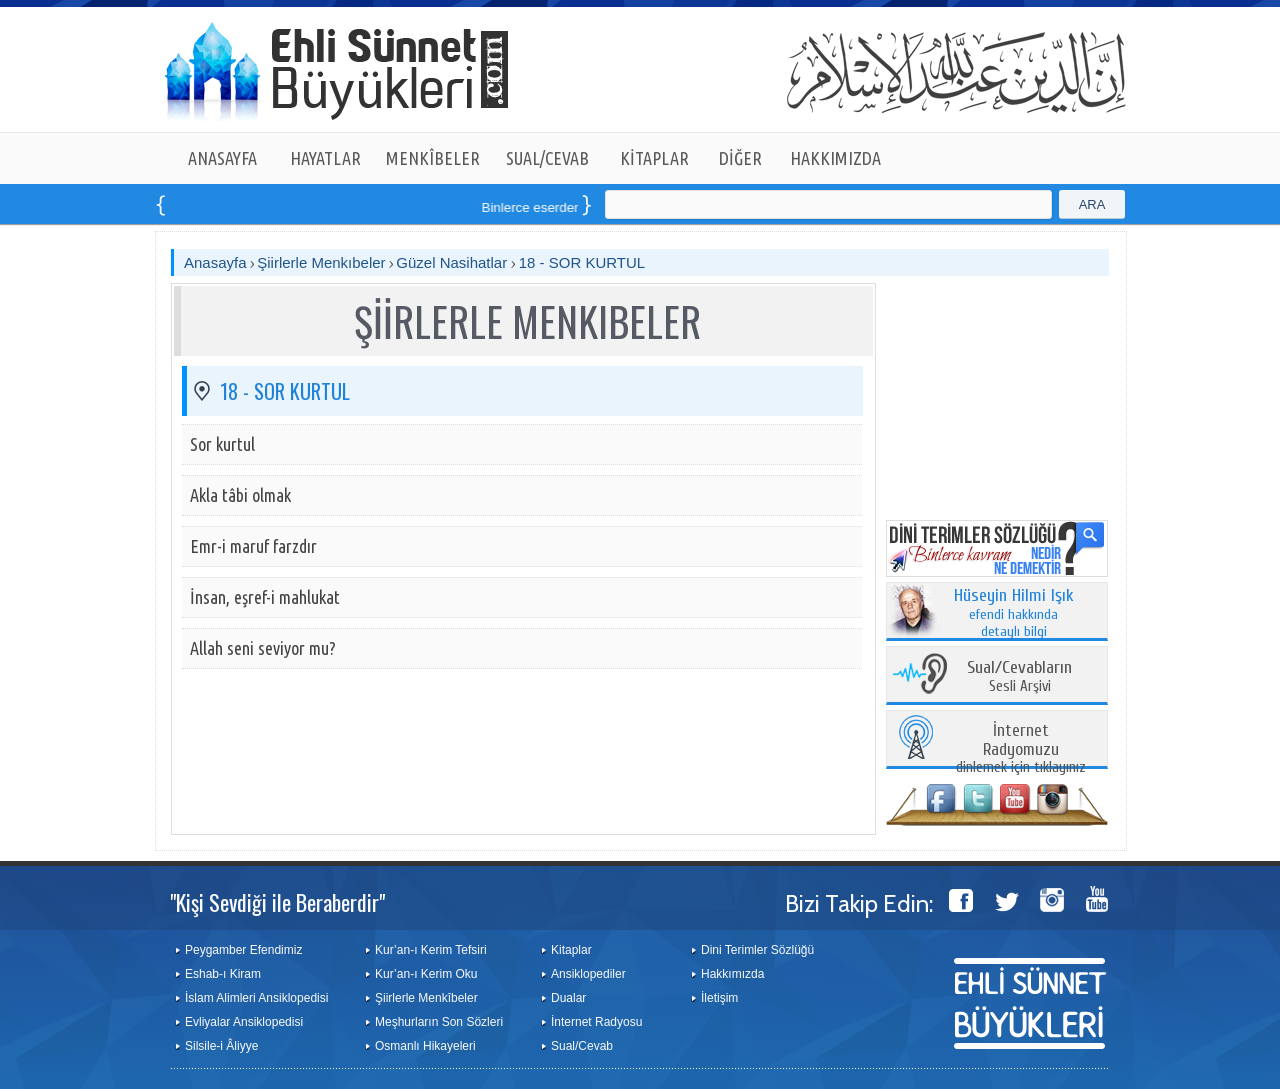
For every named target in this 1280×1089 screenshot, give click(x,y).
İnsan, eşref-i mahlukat (265, 597)
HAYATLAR (325, 158)
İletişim (719, 998)
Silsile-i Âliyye (221, 1046)
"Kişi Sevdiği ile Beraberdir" (277, 902)
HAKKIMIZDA (835, 158)
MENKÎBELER (433, 158)
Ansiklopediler (588, 974)
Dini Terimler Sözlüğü (757, 950)
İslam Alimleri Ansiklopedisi (256, 998)
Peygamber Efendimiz (243, 950)
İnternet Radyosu (596, 1022)
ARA (1092, 204)
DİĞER (740, 158)
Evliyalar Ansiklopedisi (244, 1022)
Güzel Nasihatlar (453, 262)
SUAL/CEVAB (547, 158)
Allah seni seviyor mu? (263, 648)
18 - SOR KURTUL (582, 262)
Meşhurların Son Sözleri (439, 1022)
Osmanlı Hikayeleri (425, 1046)
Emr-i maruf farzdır (253, 546)
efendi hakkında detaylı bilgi (1014, 614)
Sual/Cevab (582, 1046)
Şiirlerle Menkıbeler (321, 262)
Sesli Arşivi (1019, 677)
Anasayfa (215, 262)
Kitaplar (571, 950)
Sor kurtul (222, 444)
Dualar (568, 998)
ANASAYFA (222, 158)
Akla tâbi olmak (240, 495)
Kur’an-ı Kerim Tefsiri (431, 950)
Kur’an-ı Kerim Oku (426, 974)
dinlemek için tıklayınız (1021, 749)
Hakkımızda (732, 974)
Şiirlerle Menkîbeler (426, 998)
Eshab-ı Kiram (223, 974)
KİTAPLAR (654, 158)
